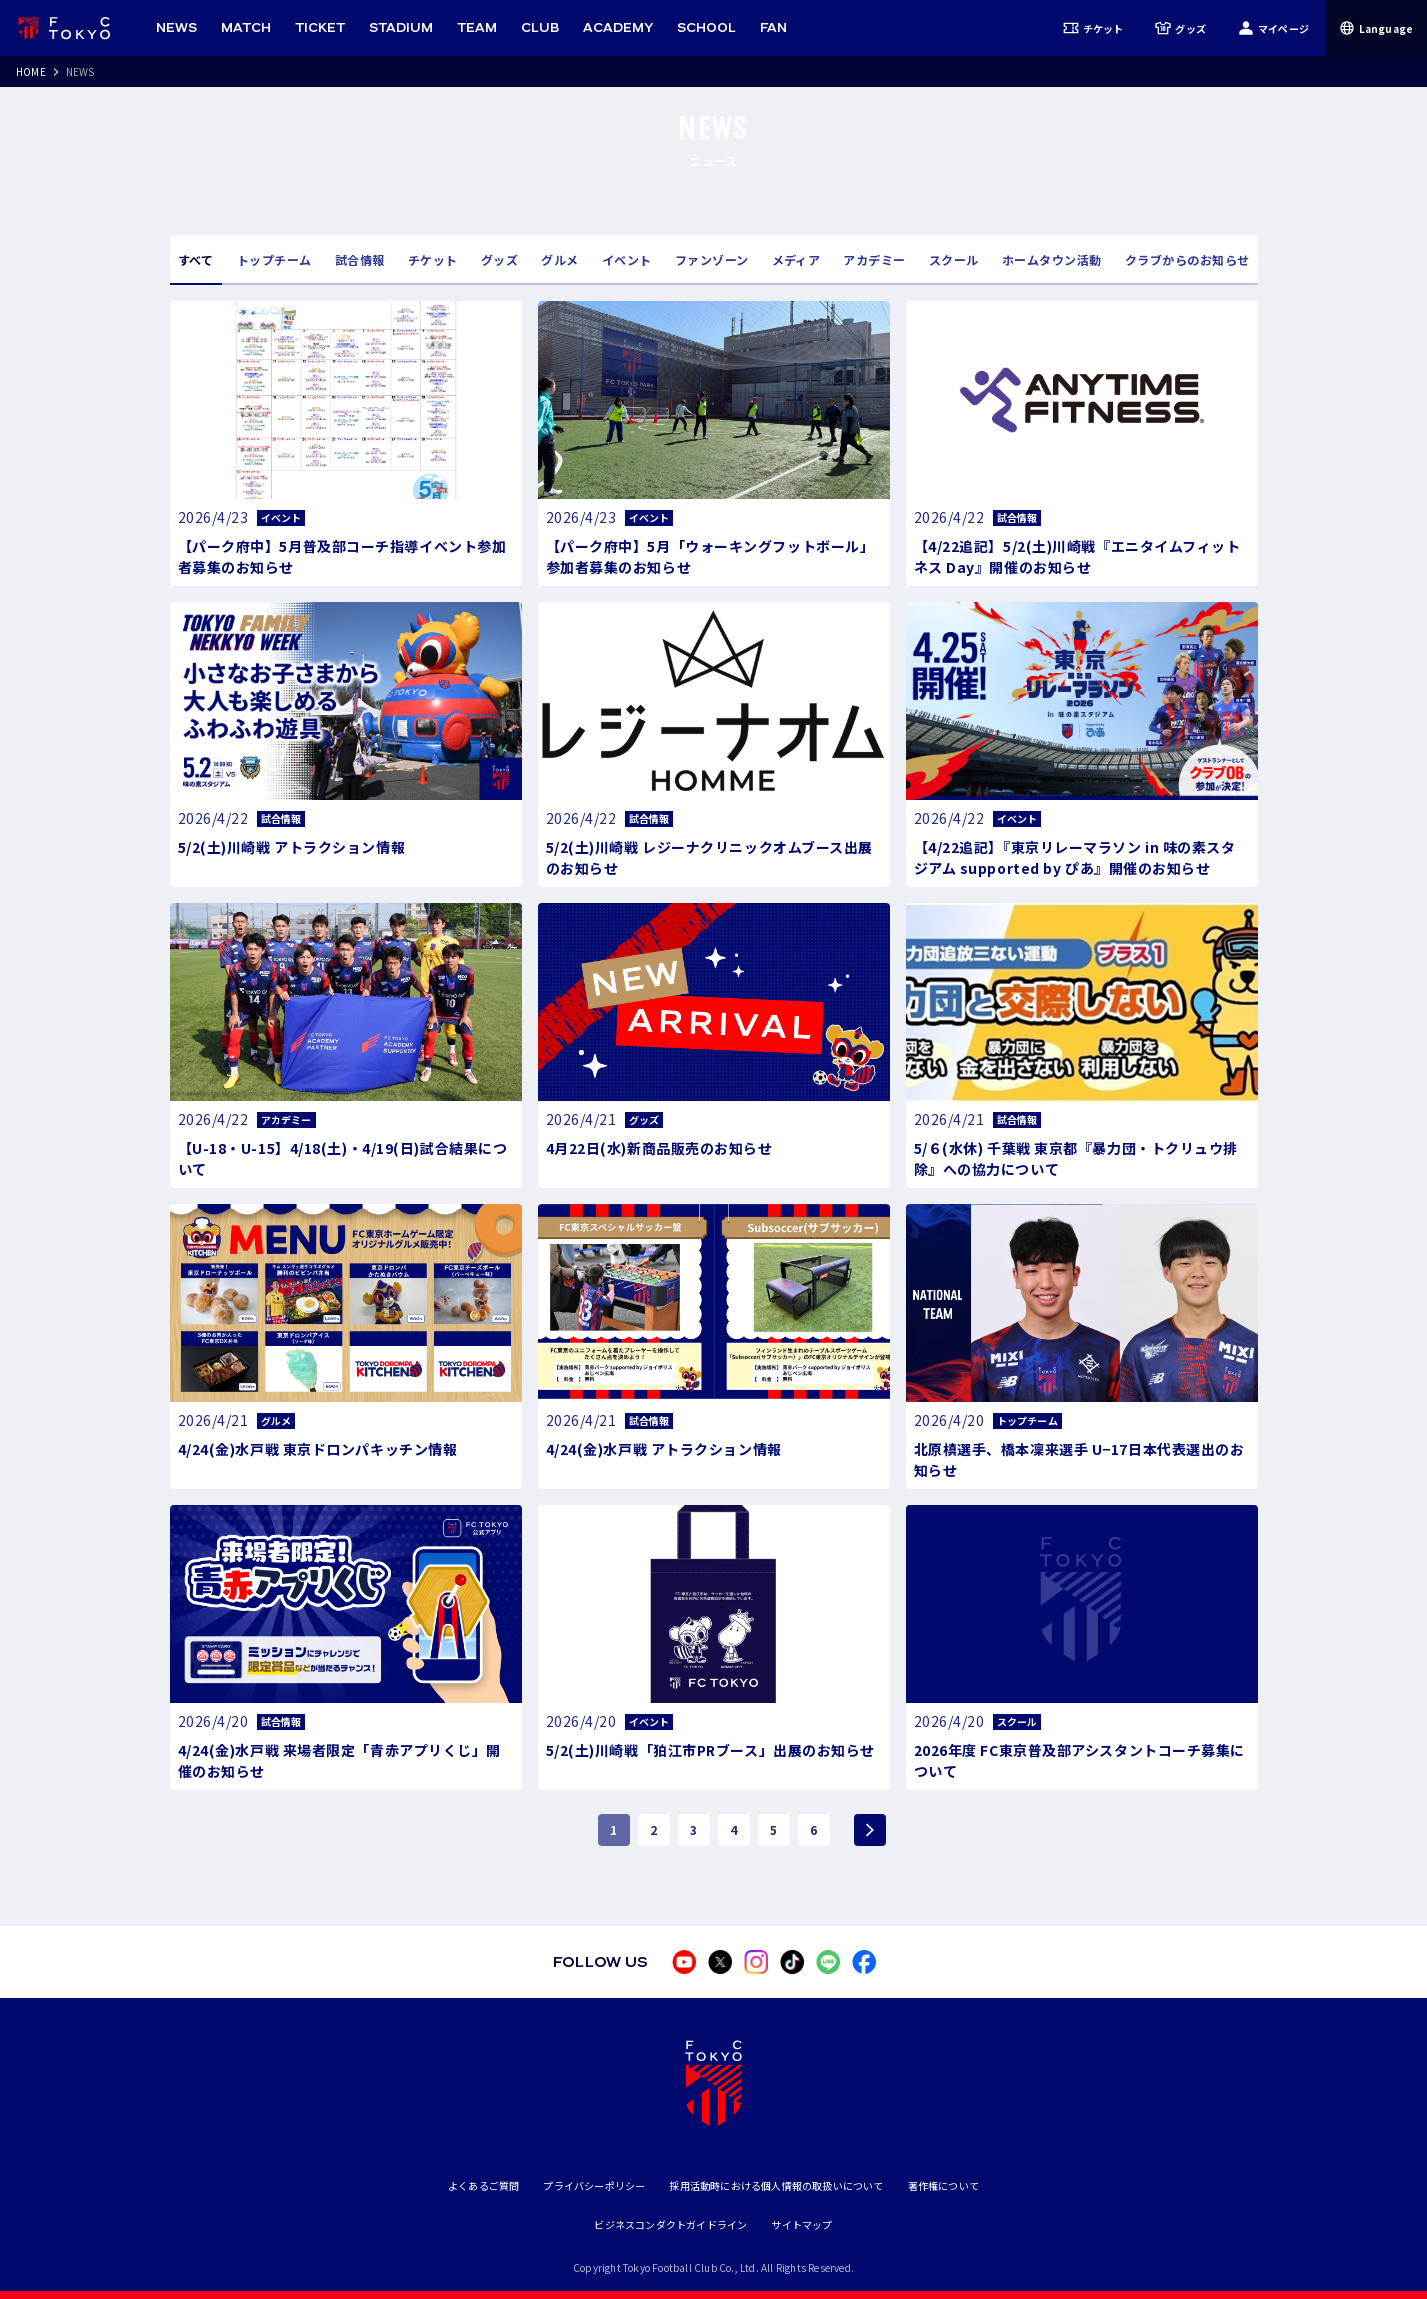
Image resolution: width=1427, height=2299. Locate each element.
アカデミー (874, 259)
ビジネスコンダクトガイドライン (670, 2224)
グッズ (1180, 28)
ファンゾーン (712, 259)
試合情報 (360, 259)
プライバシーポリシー (594, 2185)
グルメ (559, 259)
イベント (627, 259)
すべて (196, 259)
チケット (1093, 28)
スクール (954, 259)
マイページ (1273, 28)
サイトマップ (801, 2224)
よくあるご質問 (483, 2185)
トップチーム (274, 259)
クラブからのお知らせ (1187, 259)
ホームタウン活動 (1052, 259)
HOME (31, 71)
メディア (796, 259)
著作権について (943, 2185)
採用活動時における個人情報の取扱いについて (776, 2185)
